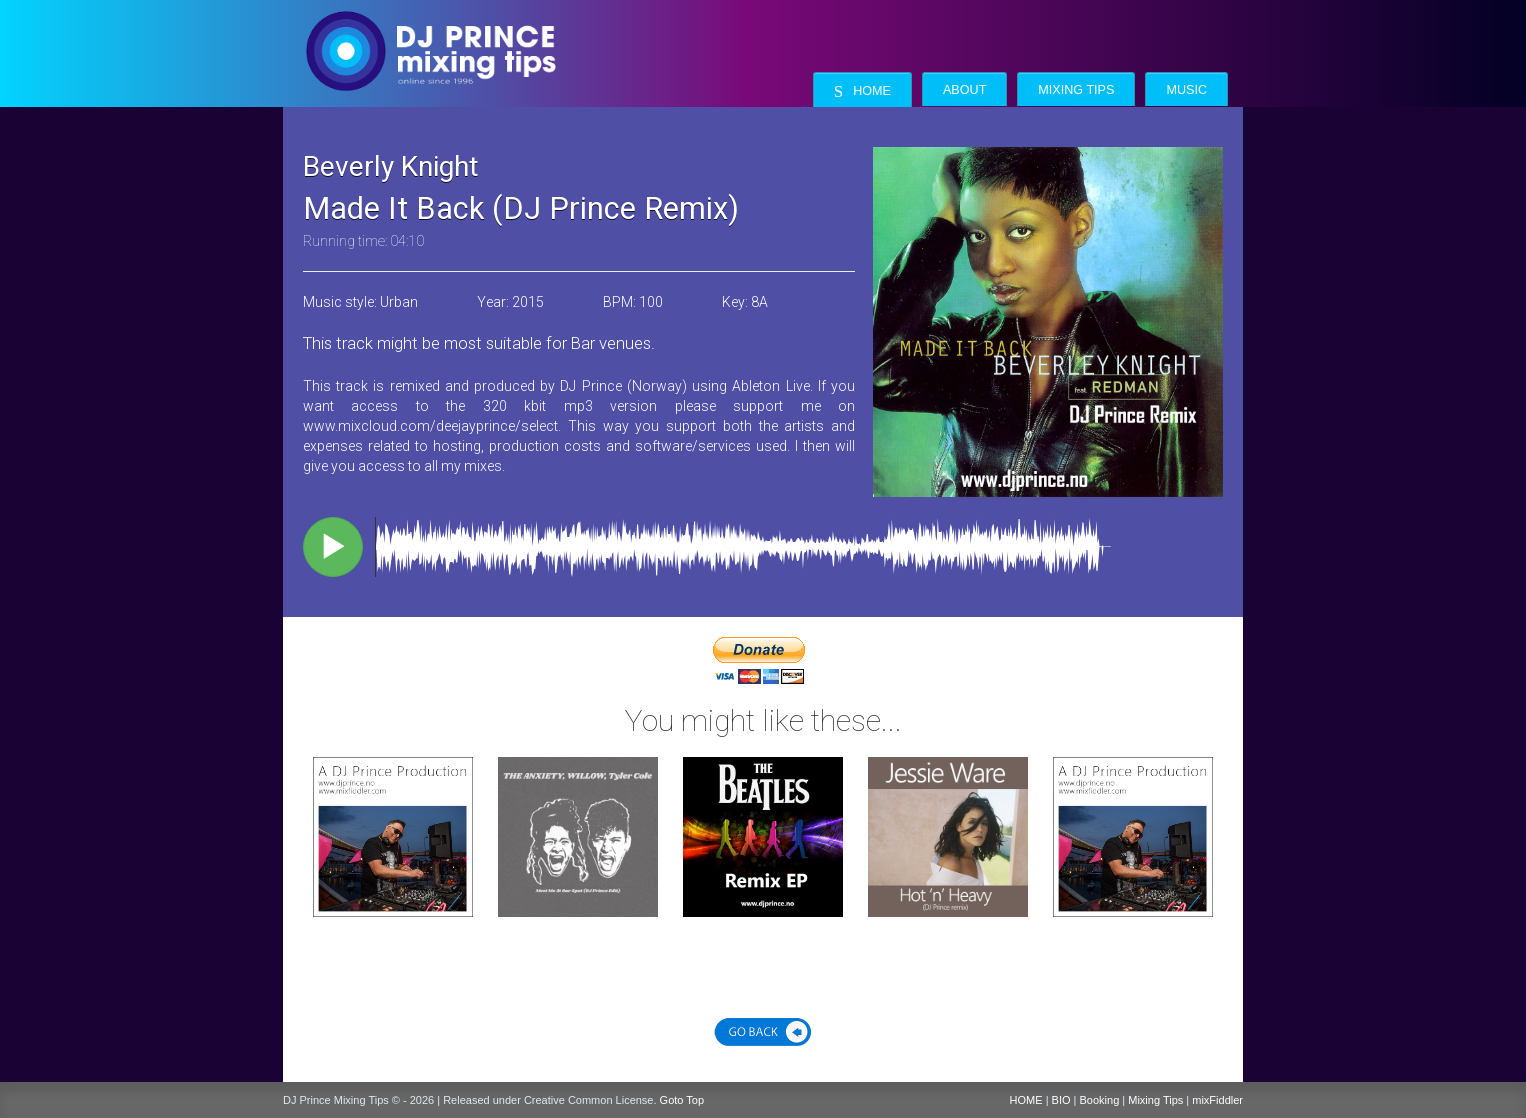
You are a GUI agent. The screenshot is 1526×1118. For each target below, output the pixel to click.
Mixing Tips (1076, 90)
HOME (1026, 1100)
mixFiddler (1217, 1100)
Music (1186, 90)
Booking (1100, 1100)
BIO (1061, 1100)
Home (862, 91)
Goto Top (682, 1100)
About (964, 90)
